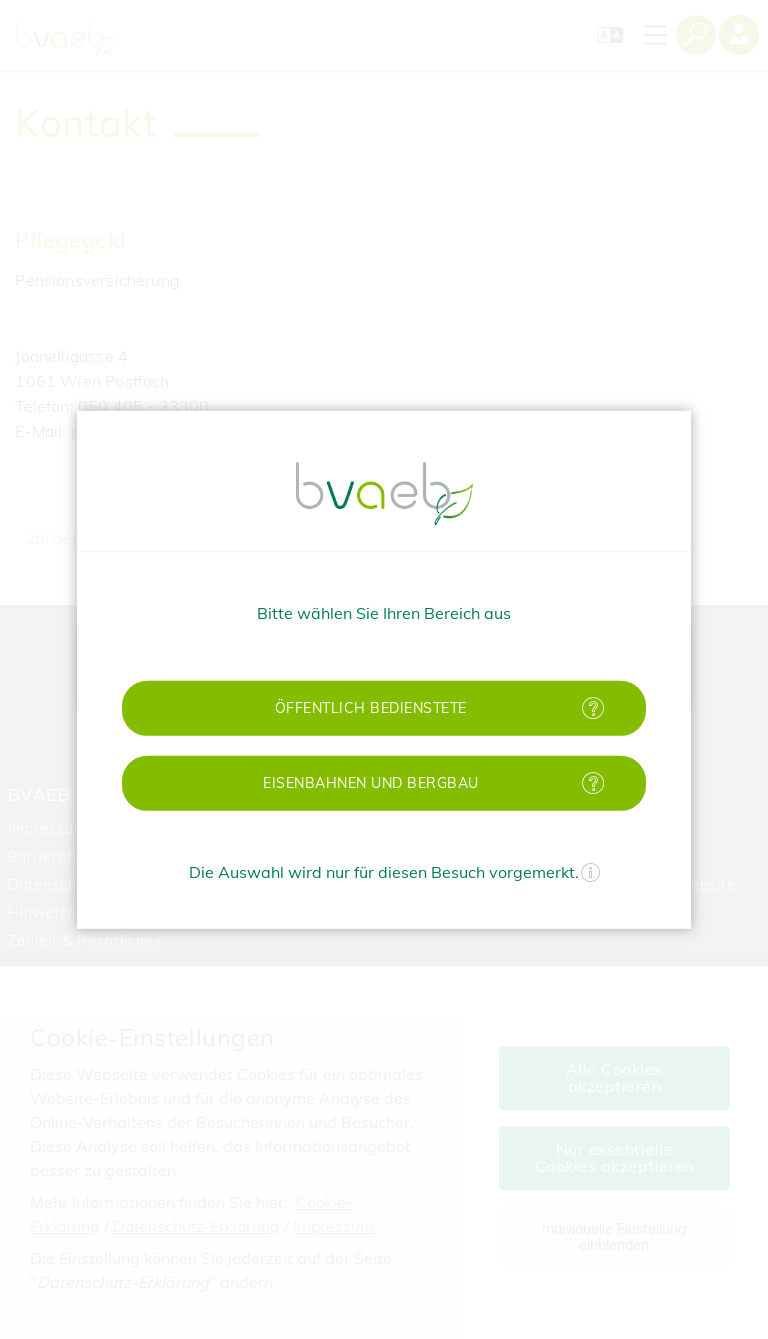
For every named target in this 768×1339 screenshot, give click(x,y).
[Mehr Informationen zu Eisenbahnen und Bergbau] (593, 782)
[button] (384, 707)
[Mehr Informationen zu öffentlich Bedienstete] (593, 707)
